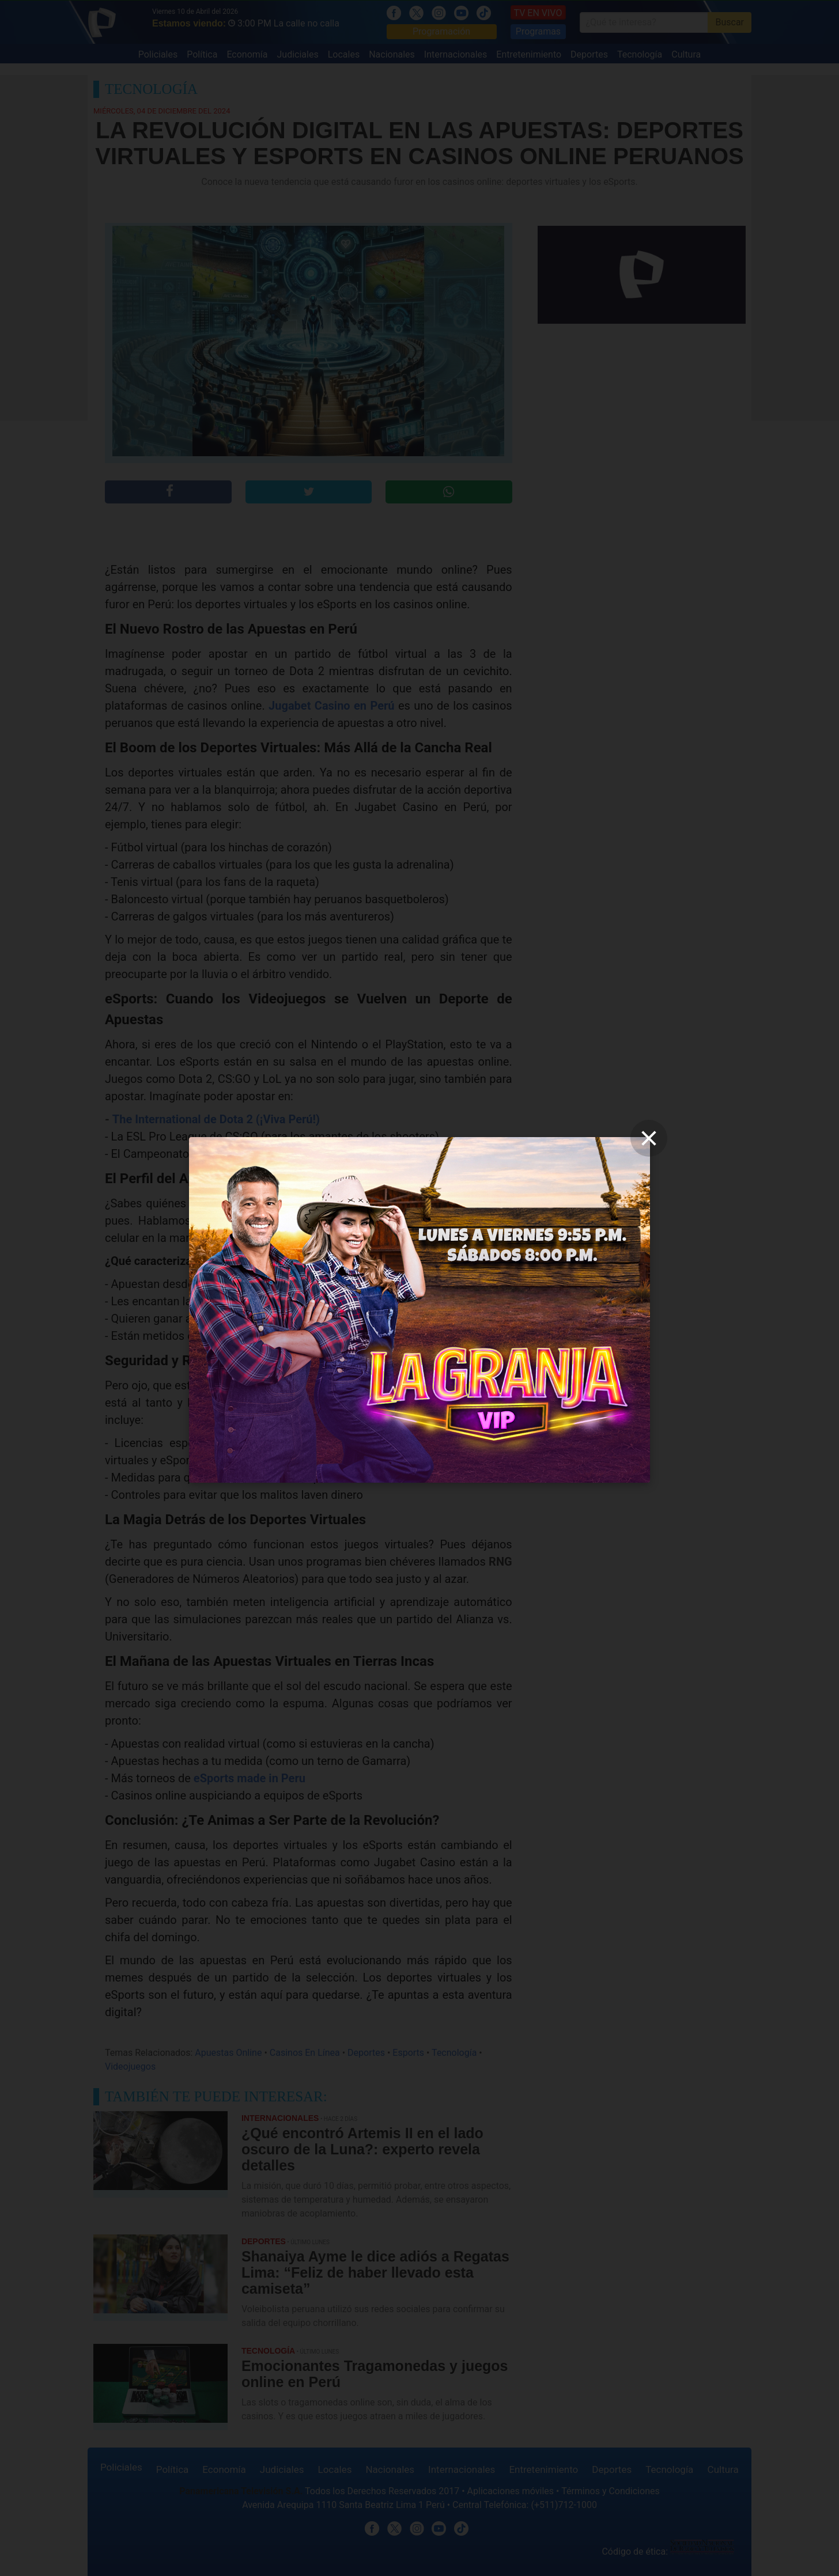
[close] (648, 1138)
